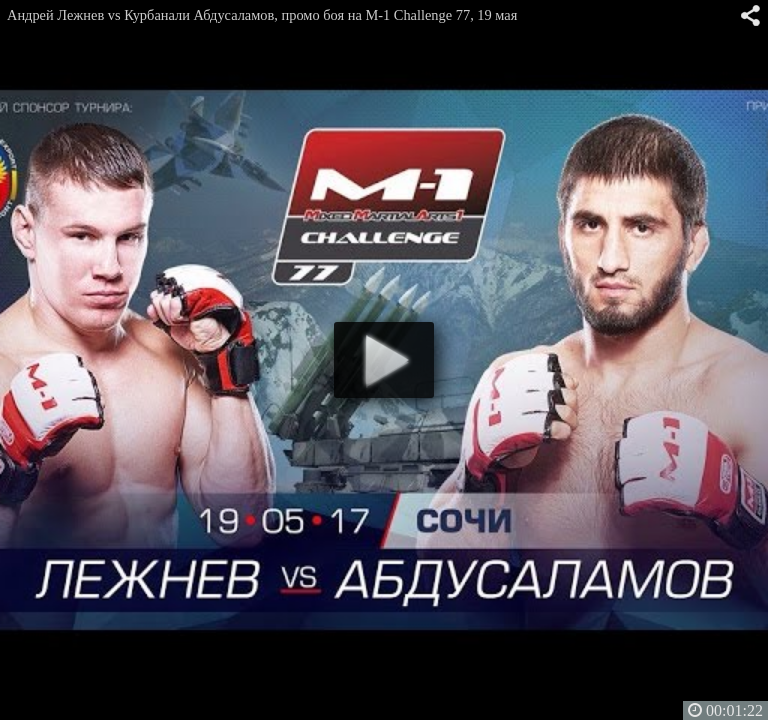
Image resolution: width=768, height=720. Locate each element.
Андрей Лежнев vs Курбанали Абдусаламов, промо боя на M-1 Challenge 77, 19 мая (262, 15)
